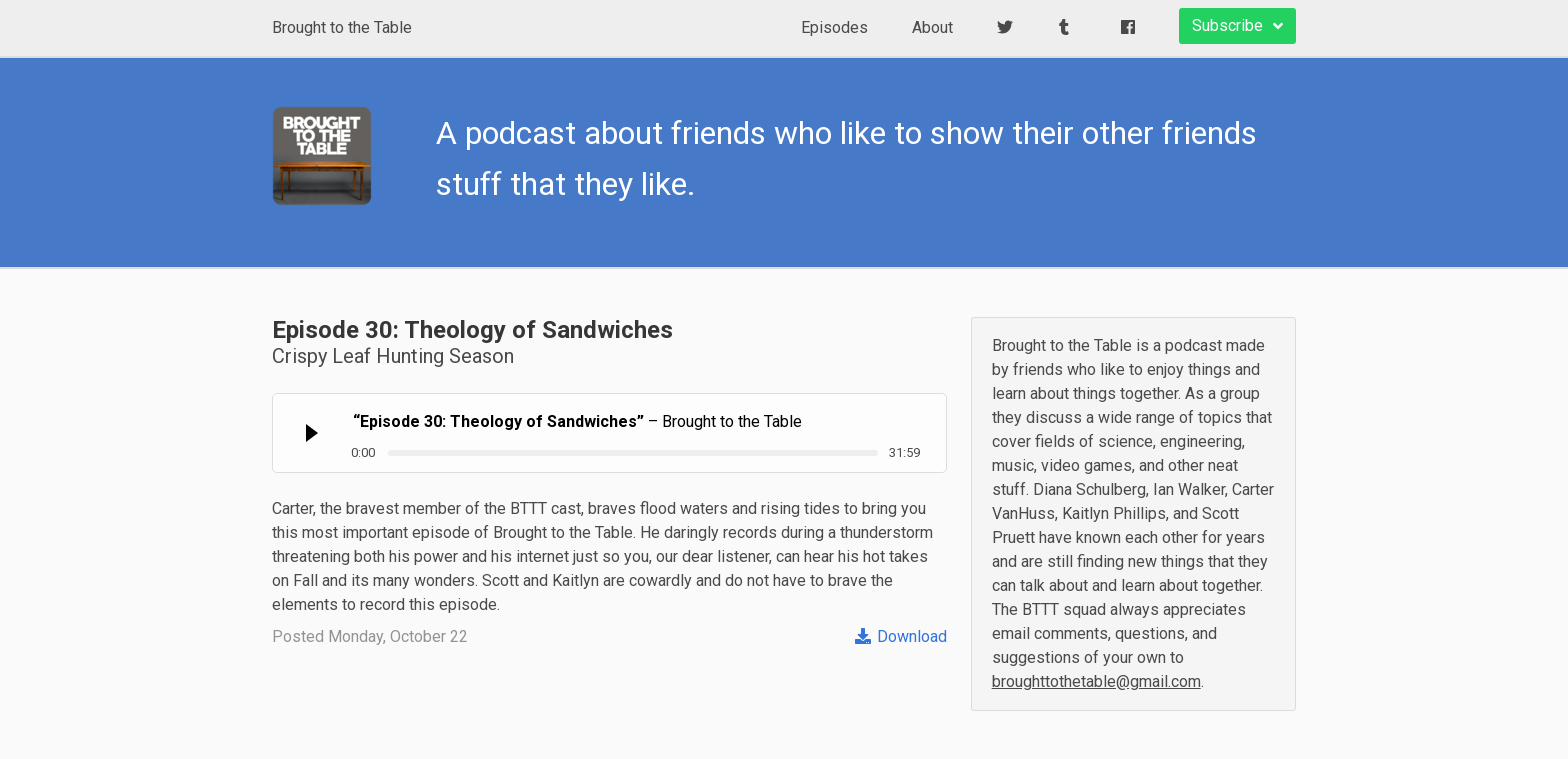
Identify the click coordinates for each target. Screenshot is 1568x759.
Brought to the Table (342, 27)
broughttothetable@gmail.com (1096, 681)
